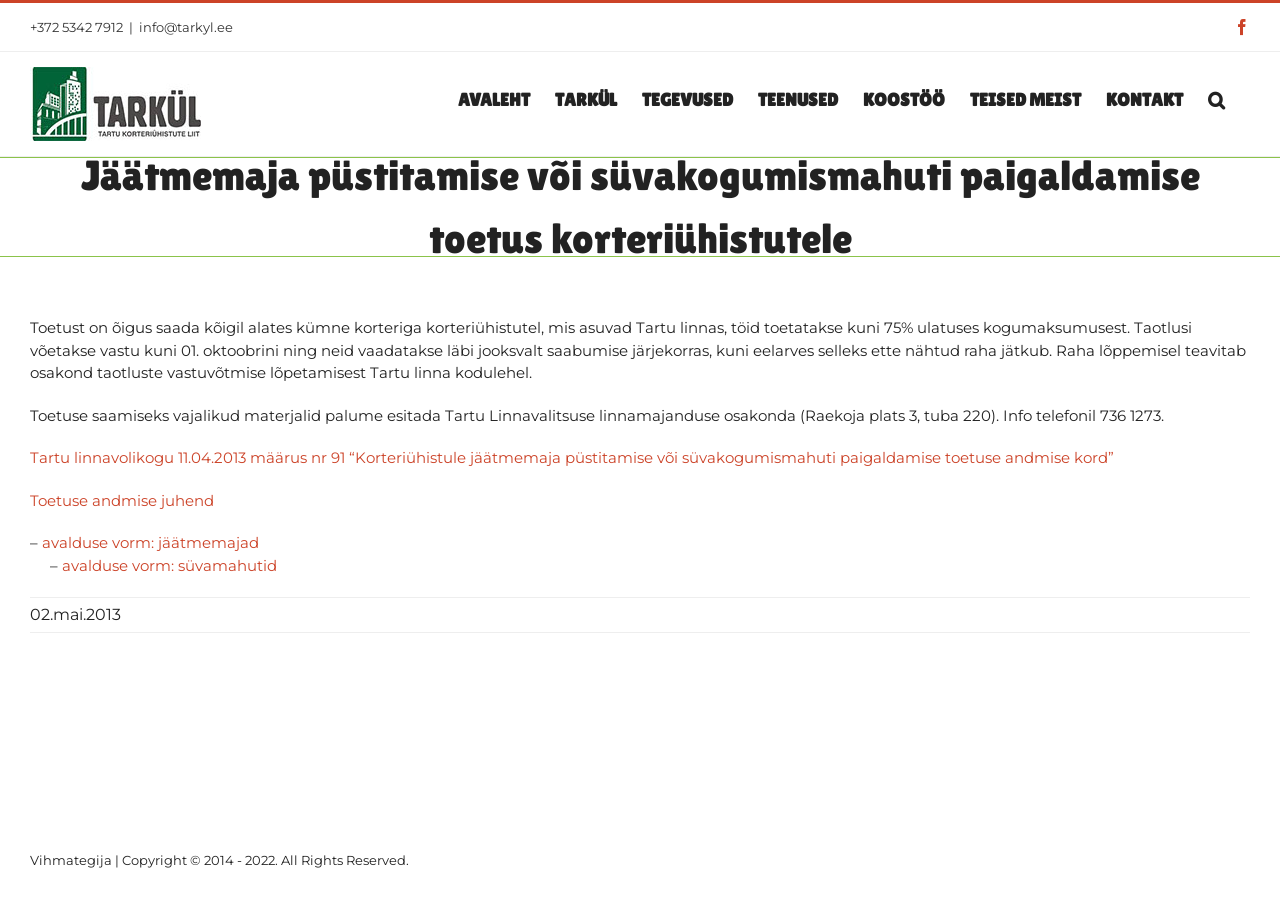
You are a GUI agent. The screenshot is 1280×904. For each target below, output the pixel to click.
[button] (1216, 99)
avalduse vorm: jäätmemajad (150, 542)
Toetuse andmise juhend (122, 500)
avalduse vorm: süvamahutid (169, 565)
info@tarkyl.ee (186, 27)
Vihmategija (71, 860)
